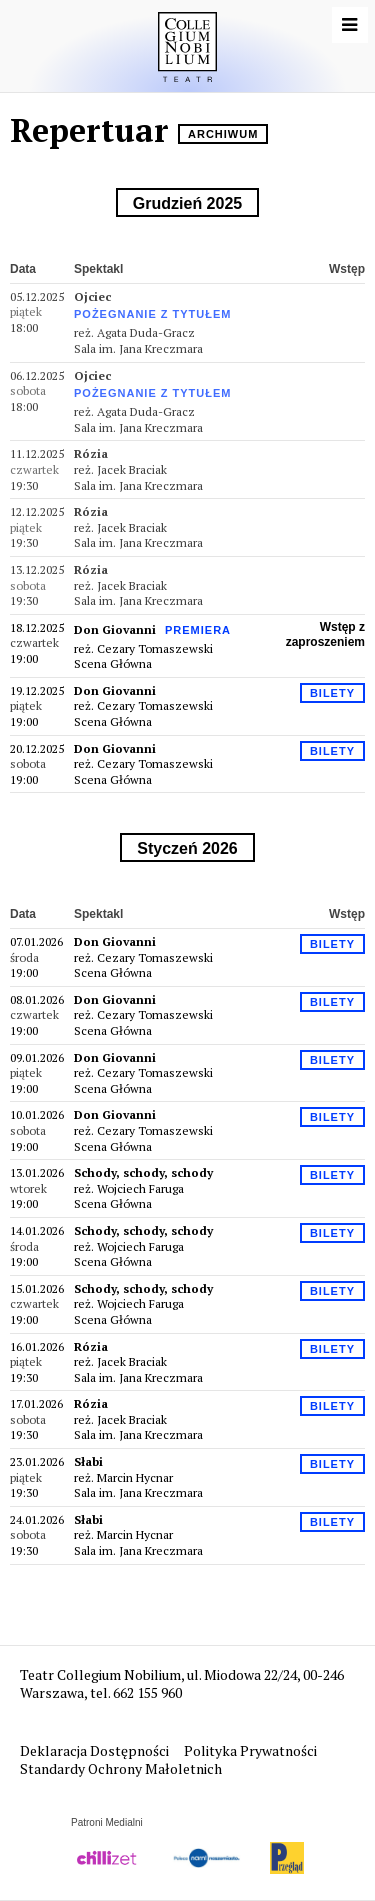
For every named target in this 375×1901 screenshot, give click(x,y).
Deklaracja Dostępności (96, 1750)
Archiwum (223, 134)
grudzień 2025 (187, 203)
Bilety (332, 693)
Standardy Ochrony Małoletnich (121, 1768)
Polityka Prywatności (252, 1750)
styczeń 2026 (187, 848)
